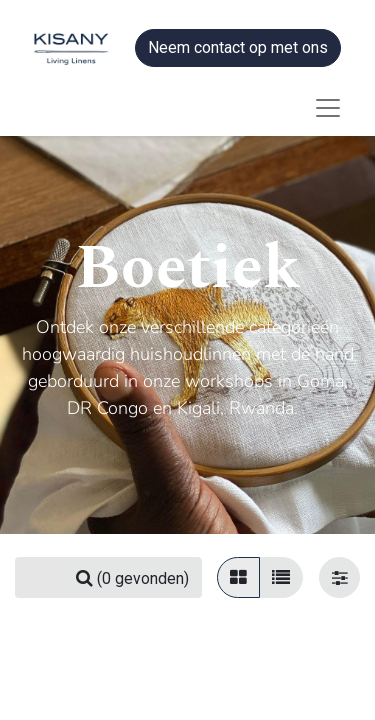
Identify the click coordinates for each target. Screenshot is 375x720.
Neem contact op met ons (238, 47)
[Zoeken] (132, 577)
